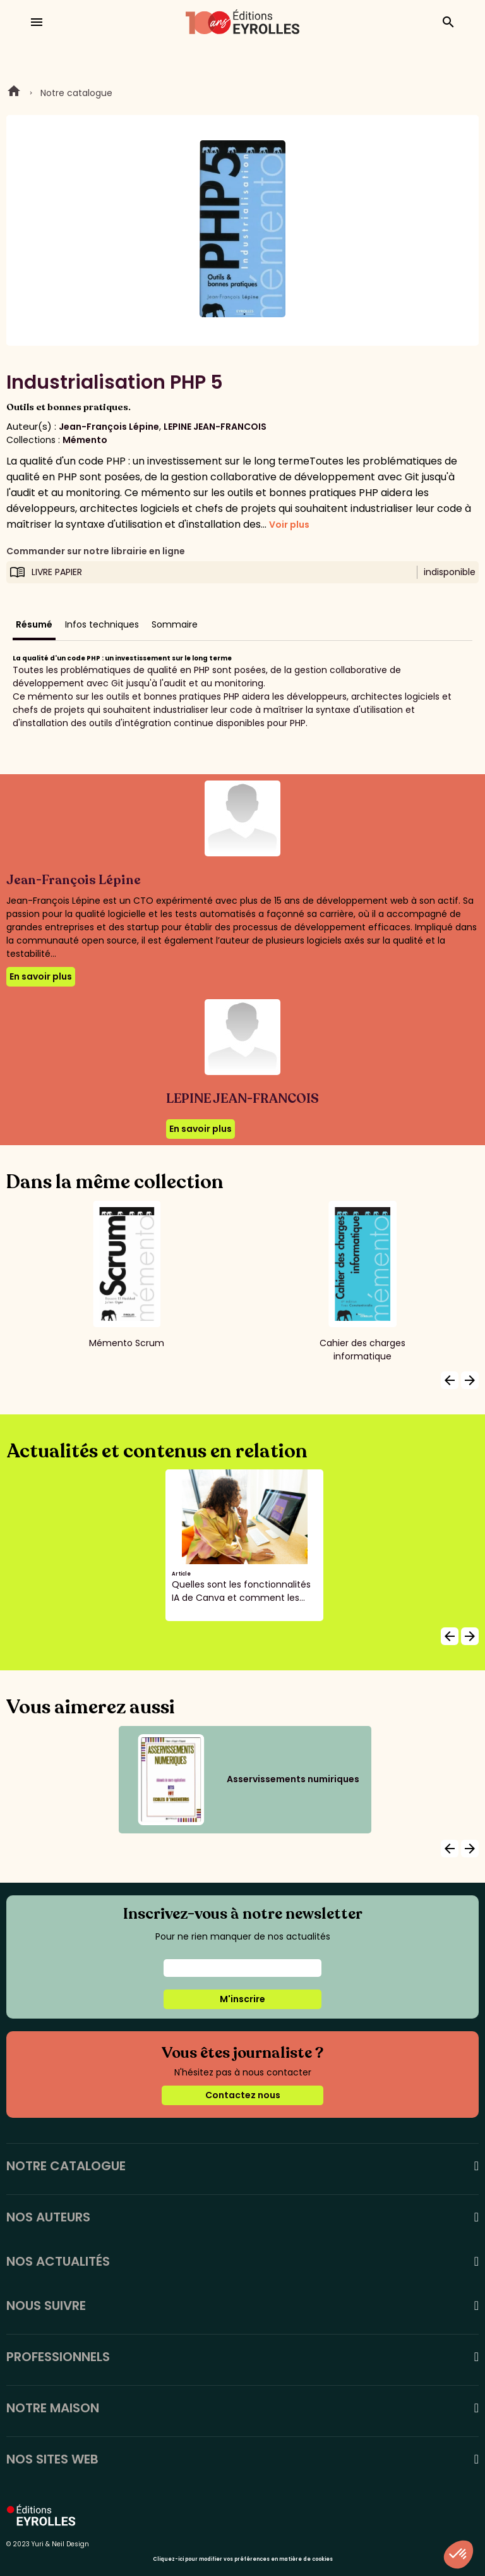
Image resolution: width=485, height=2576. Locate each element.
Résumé (34, 624)
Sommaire (175, 624)
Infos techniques (102, 624)
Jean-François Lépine (109, 426)
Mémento (85, 440)
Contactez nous (242, 2095)
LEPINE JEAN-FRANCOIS (215, 426)
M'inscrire (242, 1999)
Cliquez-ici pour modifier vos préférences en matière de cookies (243, 2559)
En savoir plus (40, 976)
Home (13, 92)
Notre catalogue (76, 93)
